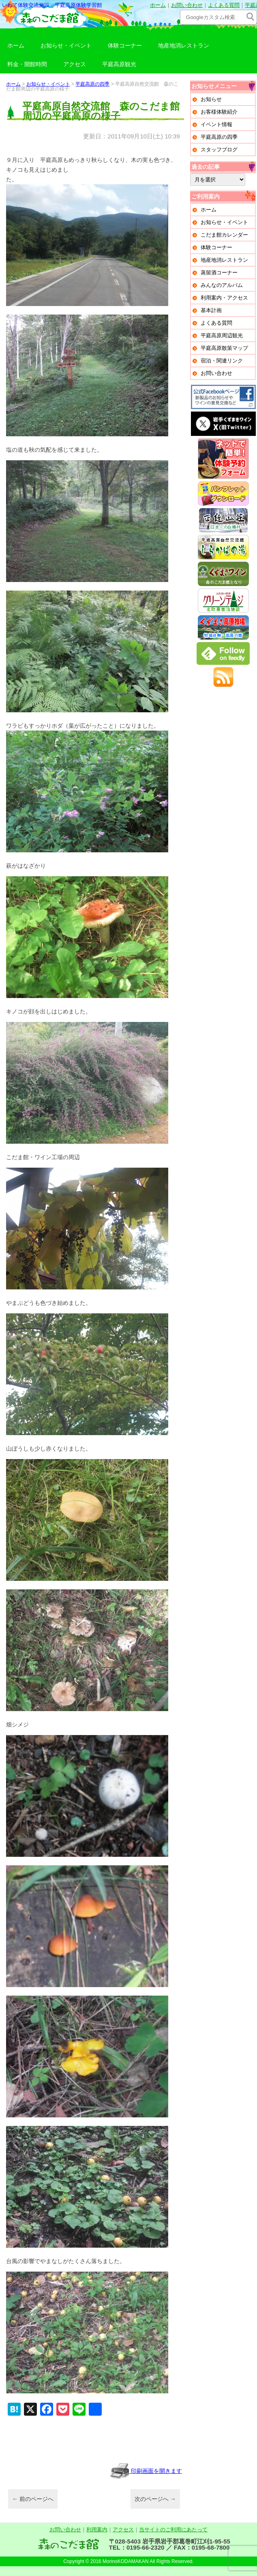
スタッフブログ (219, 150)
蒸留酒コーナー (219, 272)
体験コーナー (125, 45)
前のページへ (33, 2499)
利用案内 (96, 2529)
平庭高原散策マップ (224, 348)
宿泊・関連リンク (222, 361)
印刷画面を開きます (146, 2471)
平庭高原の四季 (92, 84)
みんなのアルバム (222, 285)
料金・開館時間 (27, 64)
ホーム (158, 5)
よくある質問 (224, 5)
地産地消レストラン (183, 45)
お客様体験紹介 (219, 112)
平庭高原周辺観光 (222, 335)
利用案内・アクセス (224, 298)
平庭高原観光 (119, 64)
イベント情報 (216, 124)
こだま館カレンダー (224, 235)
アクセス (74, 64)
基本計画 (211, 310)
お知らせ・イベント (66, 45)
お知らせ (211, 99)
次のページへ (155, 2499)
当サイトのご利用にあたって (173, 2529)
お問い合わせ (187, 5)
